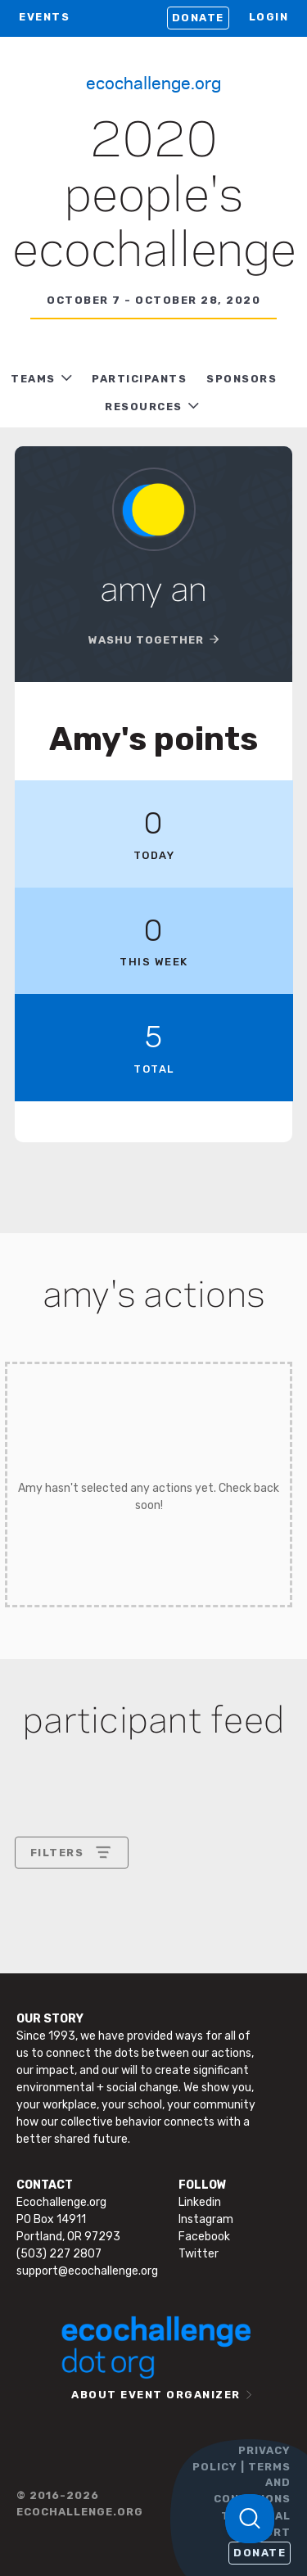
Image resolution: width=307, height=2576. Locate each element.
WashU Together (146, 640)
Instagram (205, 2219)
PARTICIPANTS (139, 379)
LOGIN (269, 17)
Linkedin (199, 2202)
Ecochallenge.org (153, 81)
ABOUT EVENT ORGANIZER (156, 2394)
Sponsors (241, 379)
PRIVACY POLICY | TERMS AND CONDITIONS (241, 2474)
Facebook (204, 2237)
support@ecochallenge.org (87, 2271)
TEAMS (33, 379)
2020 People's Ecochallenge (154, 197)
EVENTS (44, 17)
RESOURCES (144, 406)
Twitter (198, 2254)
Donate (198, 17)
